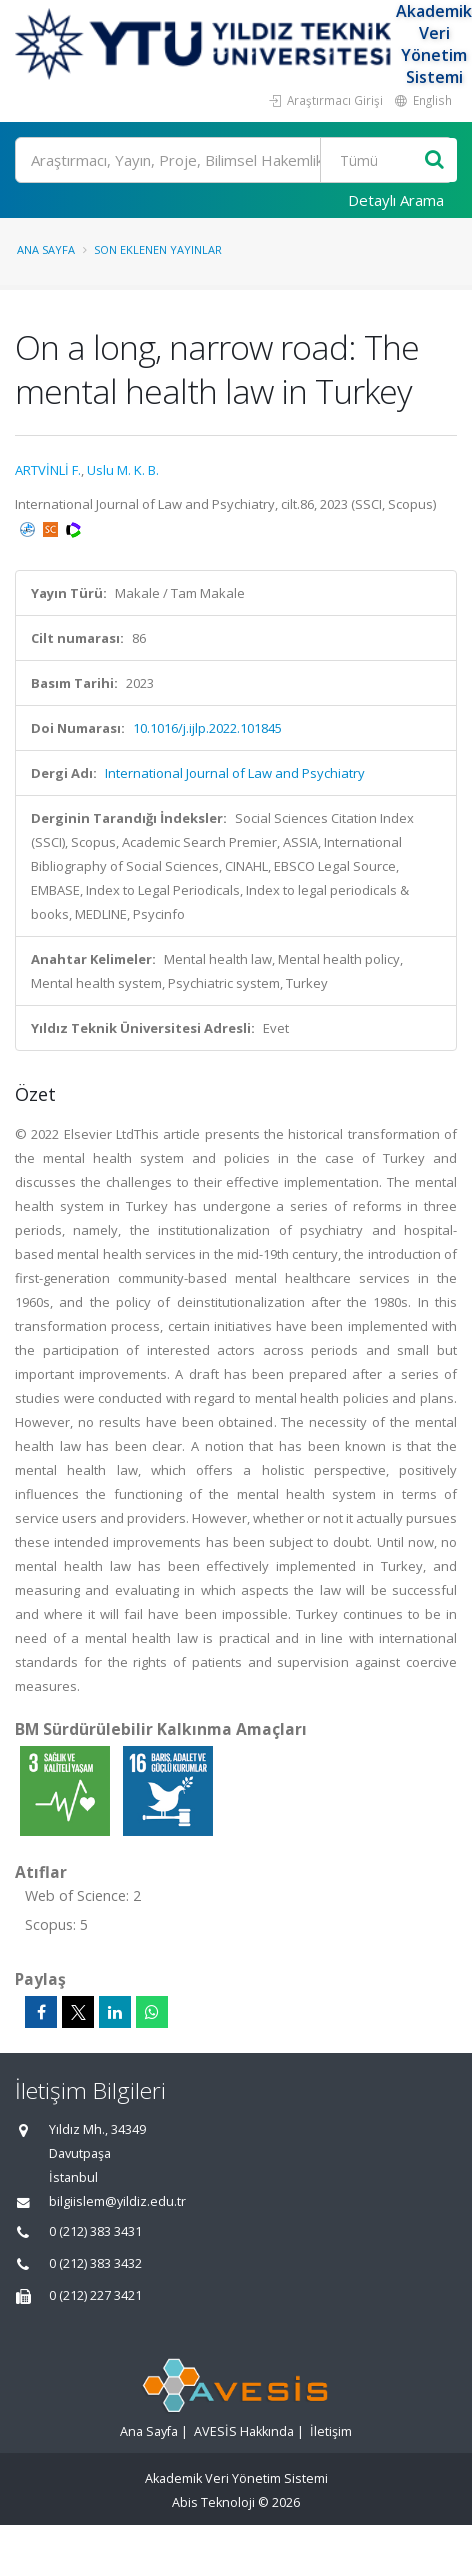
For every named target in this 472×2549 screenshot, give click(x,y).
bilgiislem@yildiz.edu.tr (117, 2201)
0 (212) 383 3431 (95, 2231)
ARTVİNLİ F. (48, 470)
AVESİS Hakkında (244, 2431)
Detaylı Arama (396, 200)
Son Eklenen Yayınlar (158, 249)
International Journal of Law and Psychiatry (235, 773)
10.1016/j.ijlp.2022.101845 (207, 728)
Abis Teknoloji (213, 2502)
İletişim (331, 2431)
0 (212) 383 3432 (95, 2263)
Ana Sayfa (46, 249)
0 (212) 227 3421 (95, 2295)
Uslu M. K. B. (123, 470)
